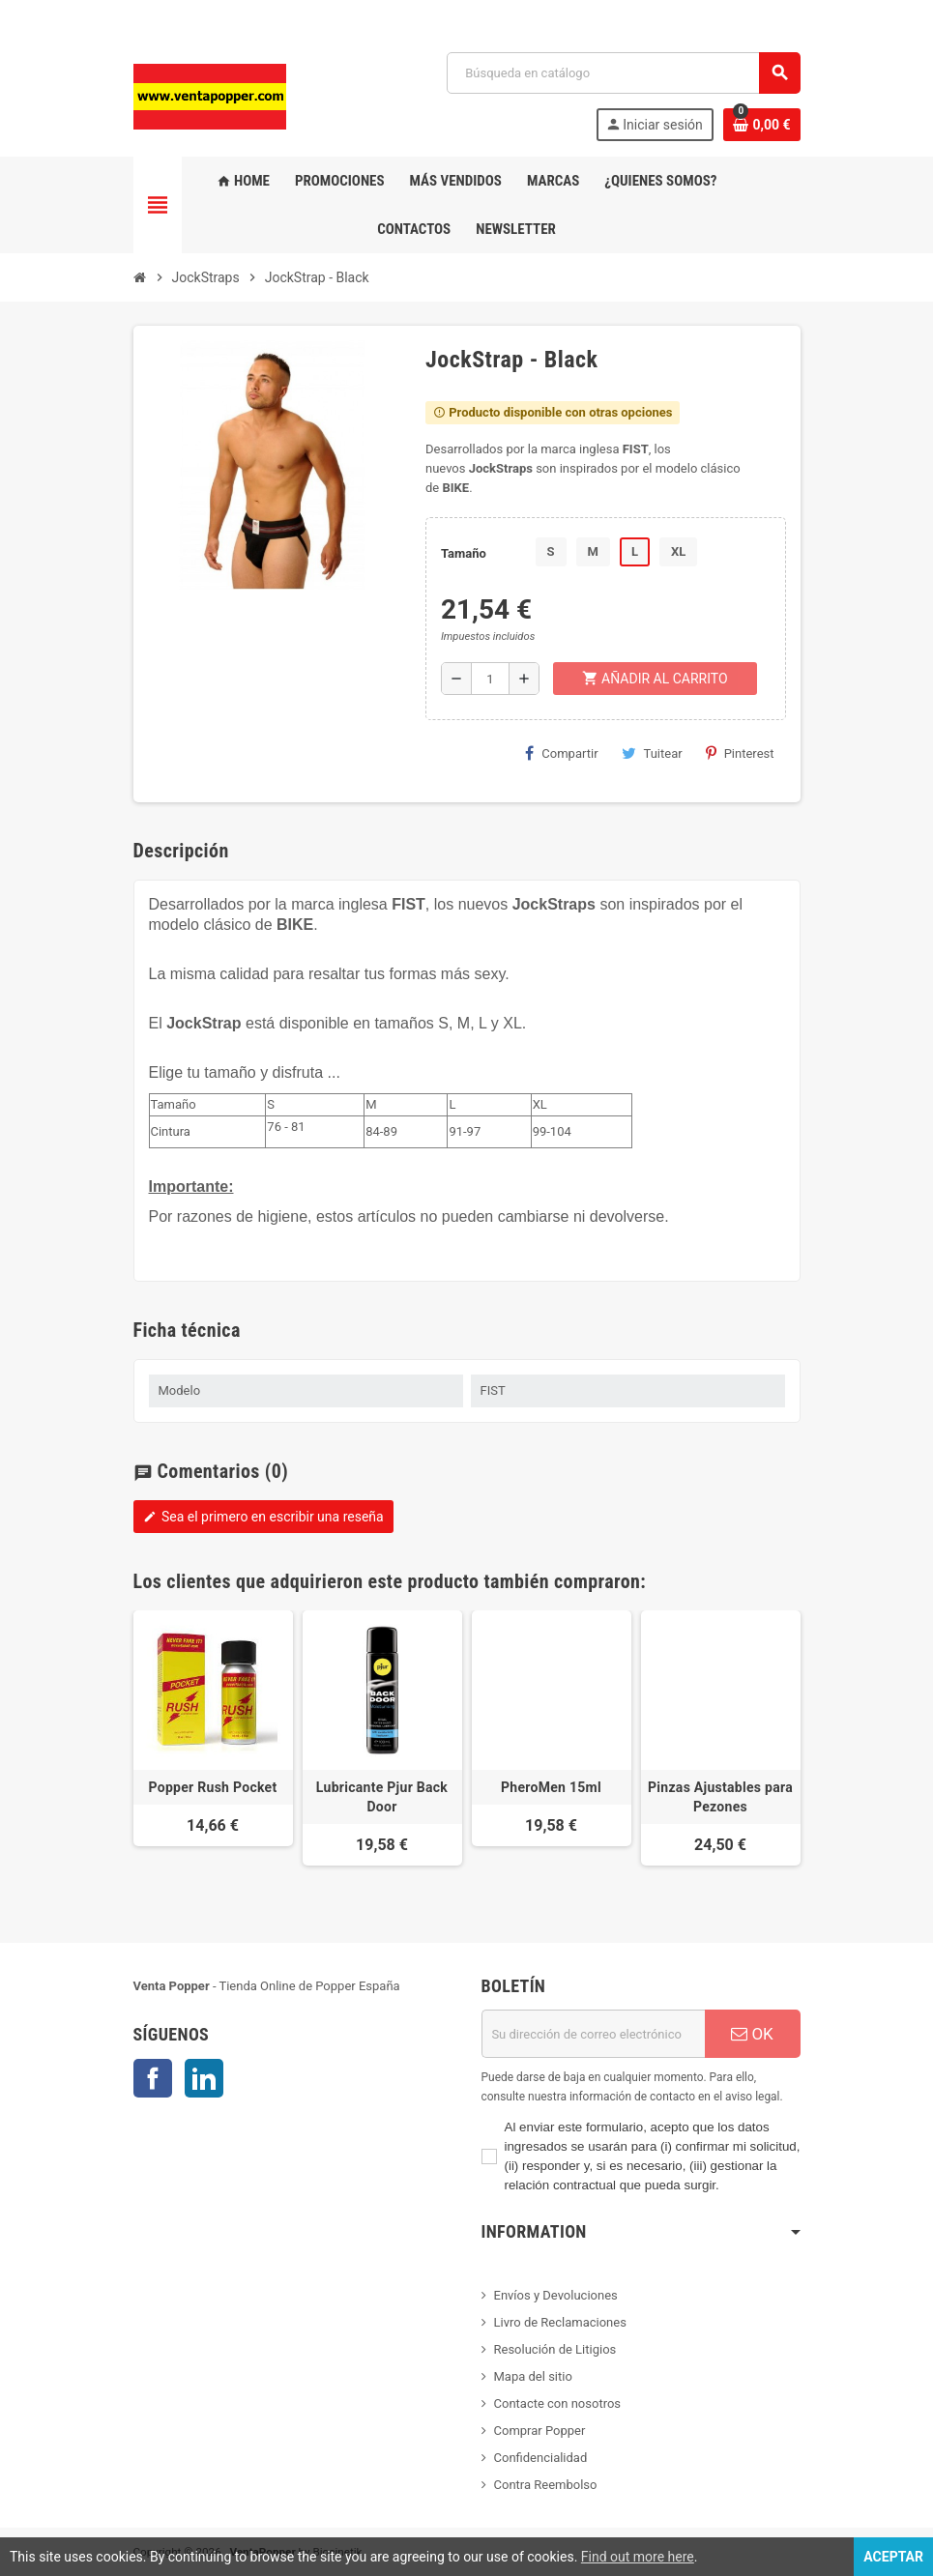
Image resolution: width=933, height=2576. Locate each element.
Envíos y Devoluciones (556, 2295)
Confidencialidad (541, 2457)
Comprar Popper (540, 2430)
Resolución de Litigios (555, 2349)
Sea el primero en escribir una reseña (263, 1516)
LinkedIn (204, 2078)
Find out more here (637, 2556)
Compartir (561, 753)
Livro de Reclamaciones (560, 2322)
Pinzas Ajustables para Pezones (720, 1797)
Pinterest (740, 753)
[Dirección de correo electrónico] (593, 2034)
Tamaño (463, 553)
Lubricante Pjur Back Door (382, 1797)
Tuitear (652, 753)
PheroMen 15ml (551, 1787)
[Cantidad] (490, 678)
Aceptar (893, 2556)
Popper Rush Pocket (213, 1787)
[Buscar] (623, 73)
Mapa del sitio (533, 2376)
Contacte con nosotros (558, 2403)
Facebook (152, 2078)
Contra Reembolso (546, 2484)
